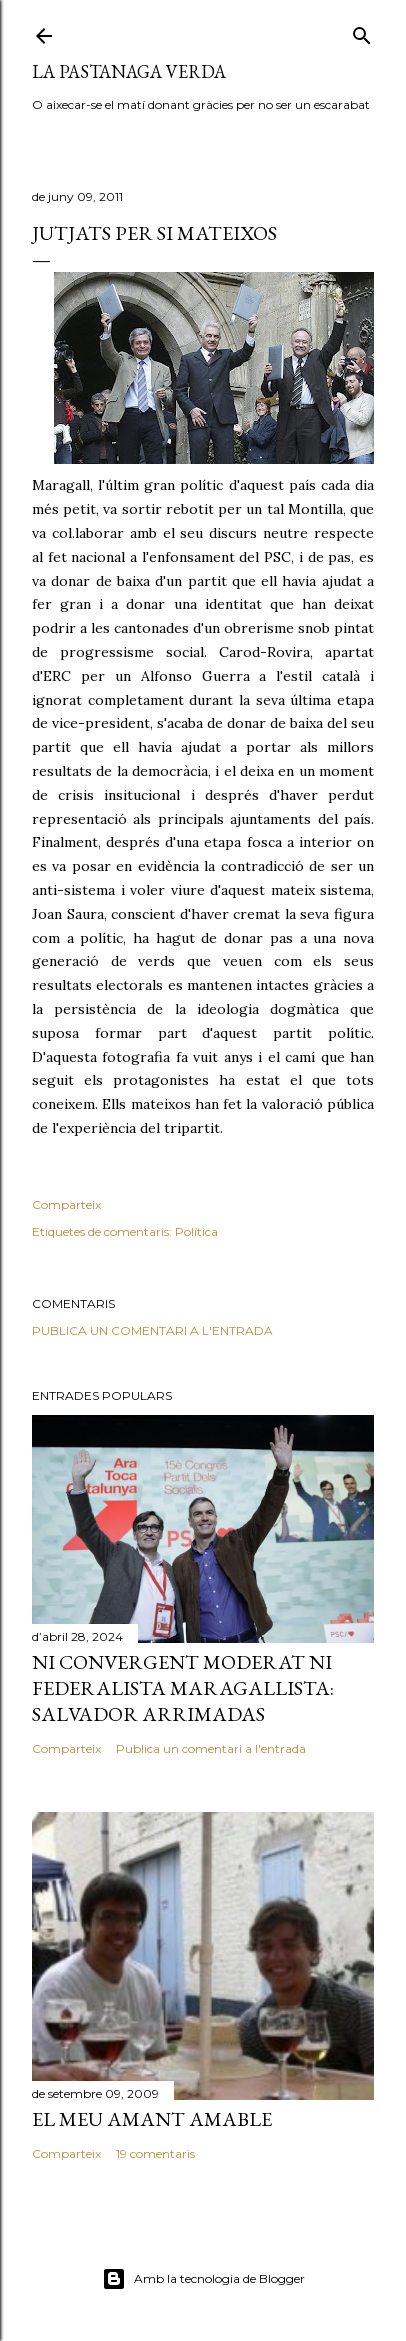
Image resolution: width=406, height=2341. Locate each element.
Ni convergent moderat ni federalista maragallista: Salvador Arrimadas (183, 1688)
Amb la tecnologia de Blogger (203, 2279)
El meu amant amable (152, 2119)
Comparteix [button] (66, 1204)
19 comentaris (155, 2153)
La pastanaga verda (129, 71)
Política (196, 1231)
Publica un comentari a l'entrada (152, 1330)
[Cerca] (362, 31)
